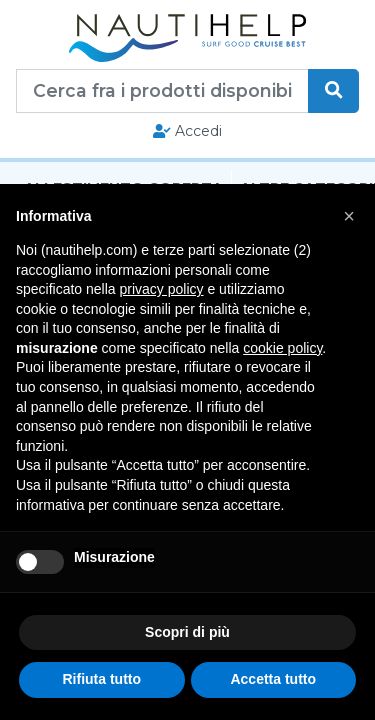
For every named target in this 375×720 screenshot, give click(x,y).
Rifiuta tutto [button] (101, 679)
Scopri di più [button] (187, 632)
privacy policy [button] (162, 289)
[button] (349, 216)
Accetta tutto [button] (273, 679)
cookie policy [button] (282, 348)
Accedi (187, 131)
